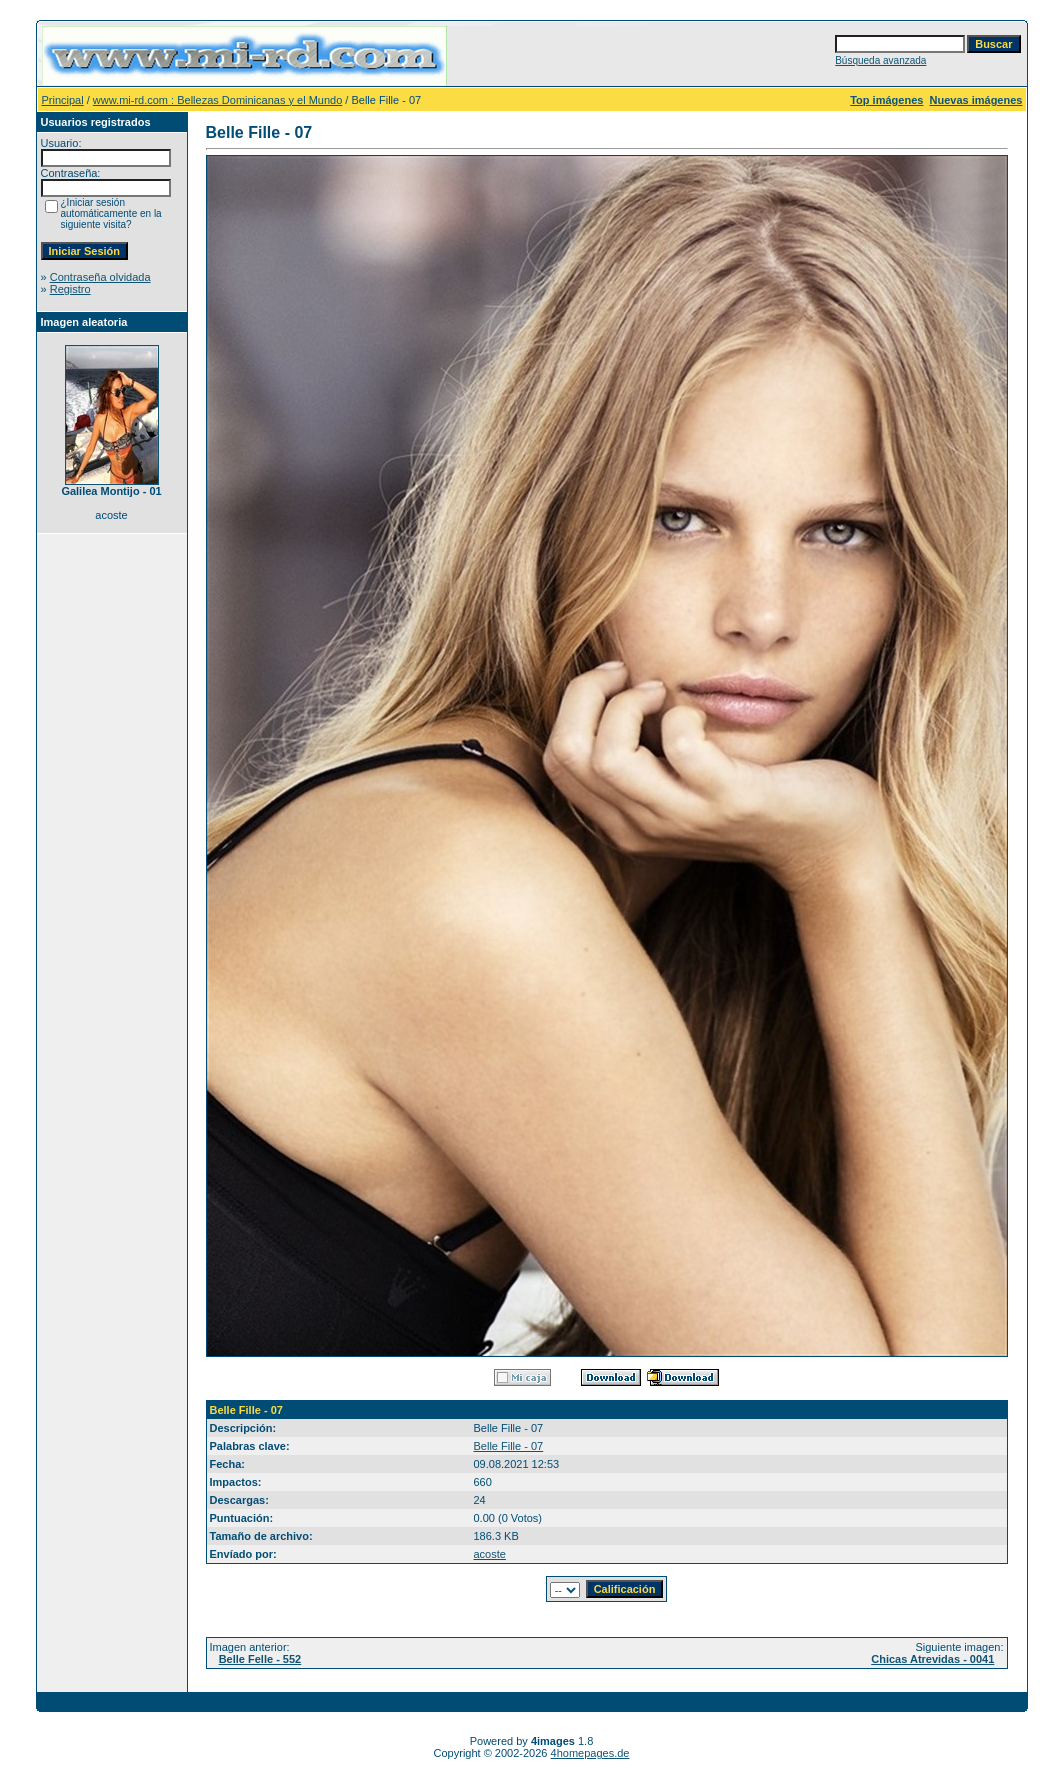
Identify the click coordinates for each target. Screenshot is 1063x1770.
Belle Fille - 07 (509, 1446)
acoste (490, 1554)
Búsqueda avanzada (880, 60)
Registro (70, 289)
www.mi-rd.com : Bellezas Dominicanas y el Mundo (217, 100)
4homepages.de (590, 1753)
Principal (63, 100)
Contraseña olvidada (100, 277)
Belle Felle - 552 (260, 1659)
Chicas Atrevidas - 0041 (932, 1659)
